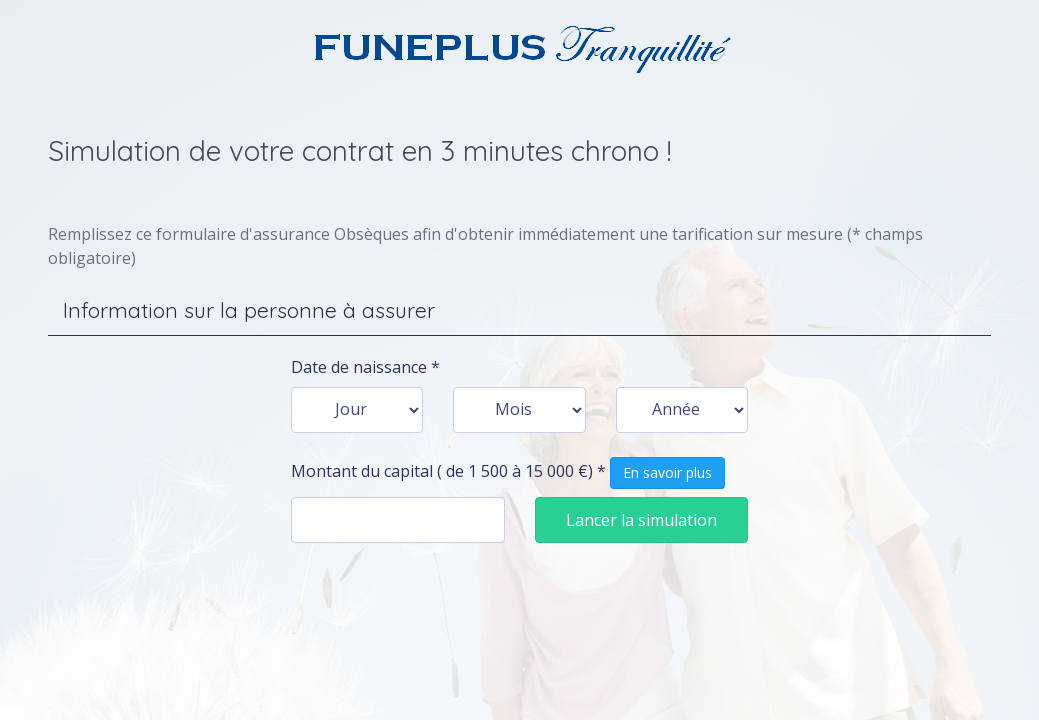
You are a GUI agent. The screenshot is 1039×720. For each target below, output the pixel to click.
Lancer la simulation (641, 520)
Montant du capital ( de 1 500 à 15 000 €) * (508, 473)
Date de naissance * (365, 367)
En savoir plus (667, 472)
